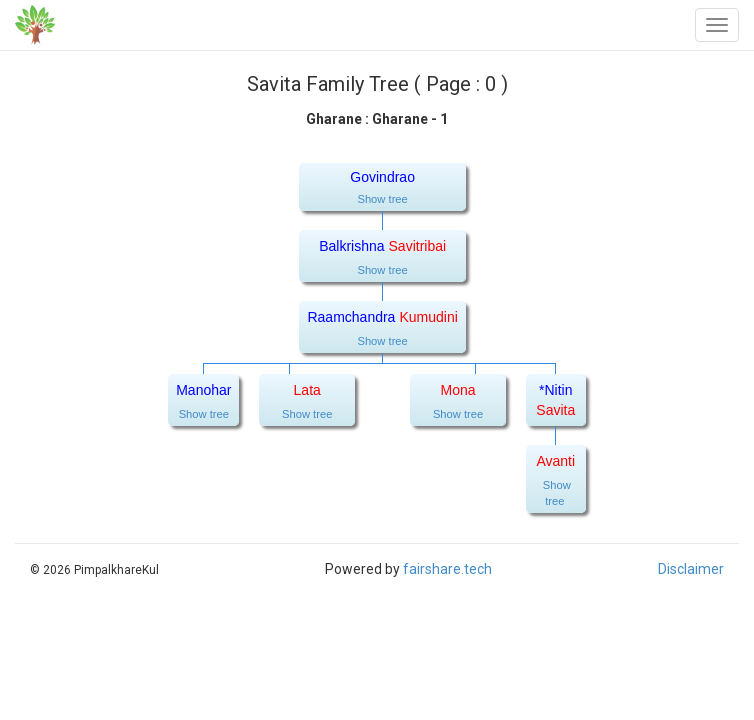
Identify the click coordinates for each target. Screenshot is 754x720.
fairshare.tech (447, 569)
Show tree (382, 199)
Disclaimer (691, 569)
